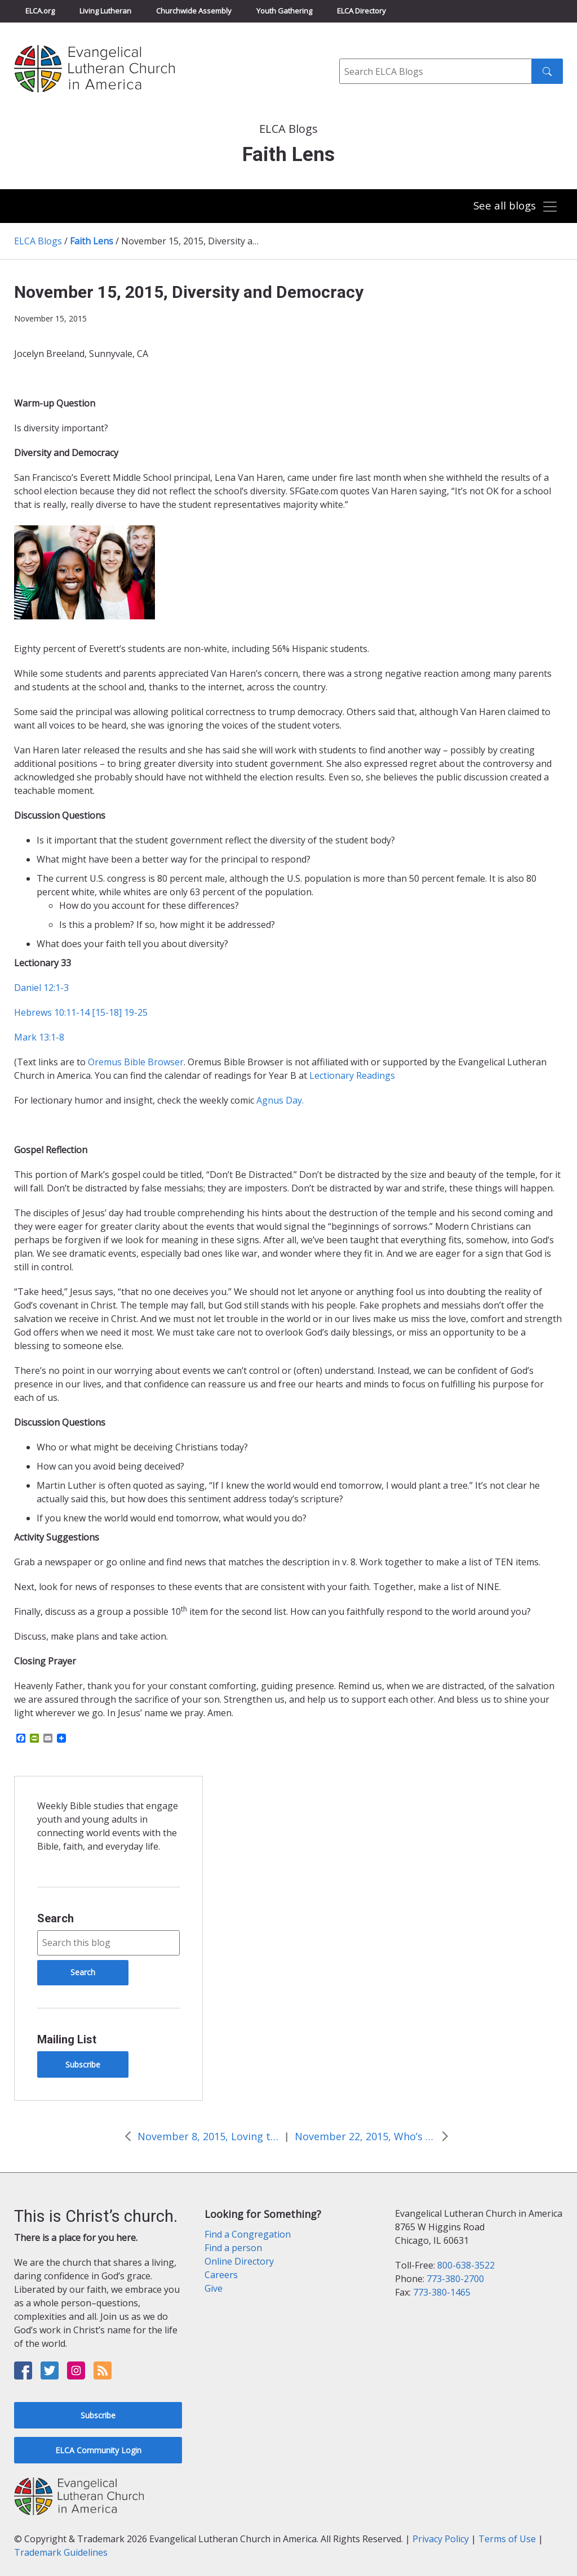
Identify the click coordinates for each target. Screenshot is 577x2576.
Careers (221, 2275)
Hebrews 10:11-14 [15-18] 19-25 (81, 1012)
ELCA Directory (361, 11)
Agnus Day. (280, 1100)
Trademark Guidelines (61, 2552)
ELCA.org (40, 11)
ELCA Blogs (38, 241)
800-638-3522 (466, 2265)
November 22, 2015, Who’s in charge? (365, 2136)
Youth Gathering (284, 11)
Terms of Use (507, 2539)
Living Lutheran (105, 11)
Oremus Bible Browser (136, 1062)
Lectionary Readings (352, 1075)
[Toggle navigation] (514, 207)
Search (55, 1918)
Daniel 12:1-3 (41, 987)
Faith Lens (91, 241)
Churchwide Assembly (194, 11)
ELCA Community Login (98, 2450)
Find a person (233, 2248)
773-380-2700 (455, 2279)
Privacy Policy (440, 2539)
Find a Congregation (248, 2234)
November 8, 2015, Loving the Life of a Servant (207, 2136)
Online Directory (239, 2261)
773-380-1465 (442, 2292)
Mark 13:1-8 (39, 1037)
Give (214, 2288)
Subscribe (82, 2064)
